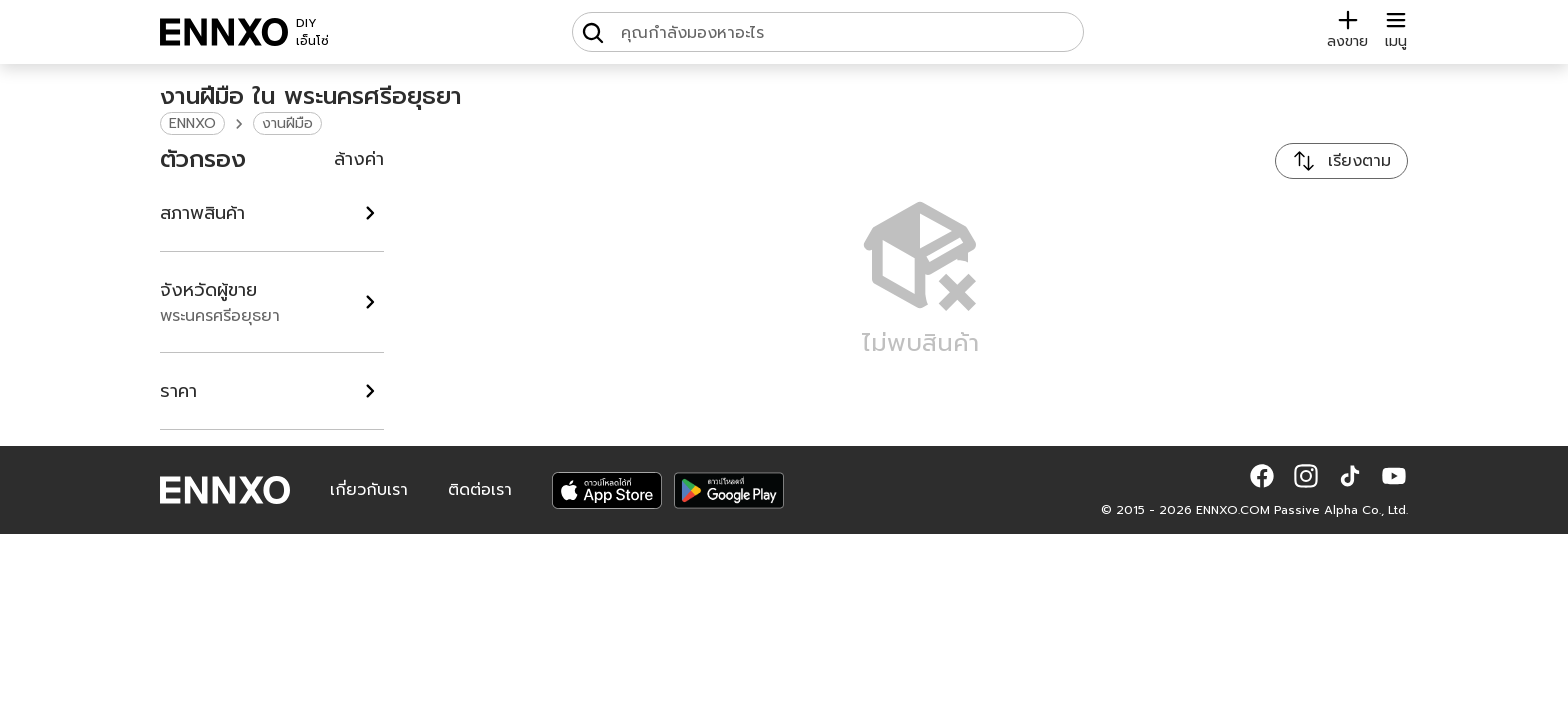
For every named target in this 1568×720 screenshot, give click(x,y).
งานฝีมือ (287, 123)
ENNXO (192, 123)
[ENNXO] (224, 32)
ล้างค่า (359, 159)
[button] (1262, 476)
